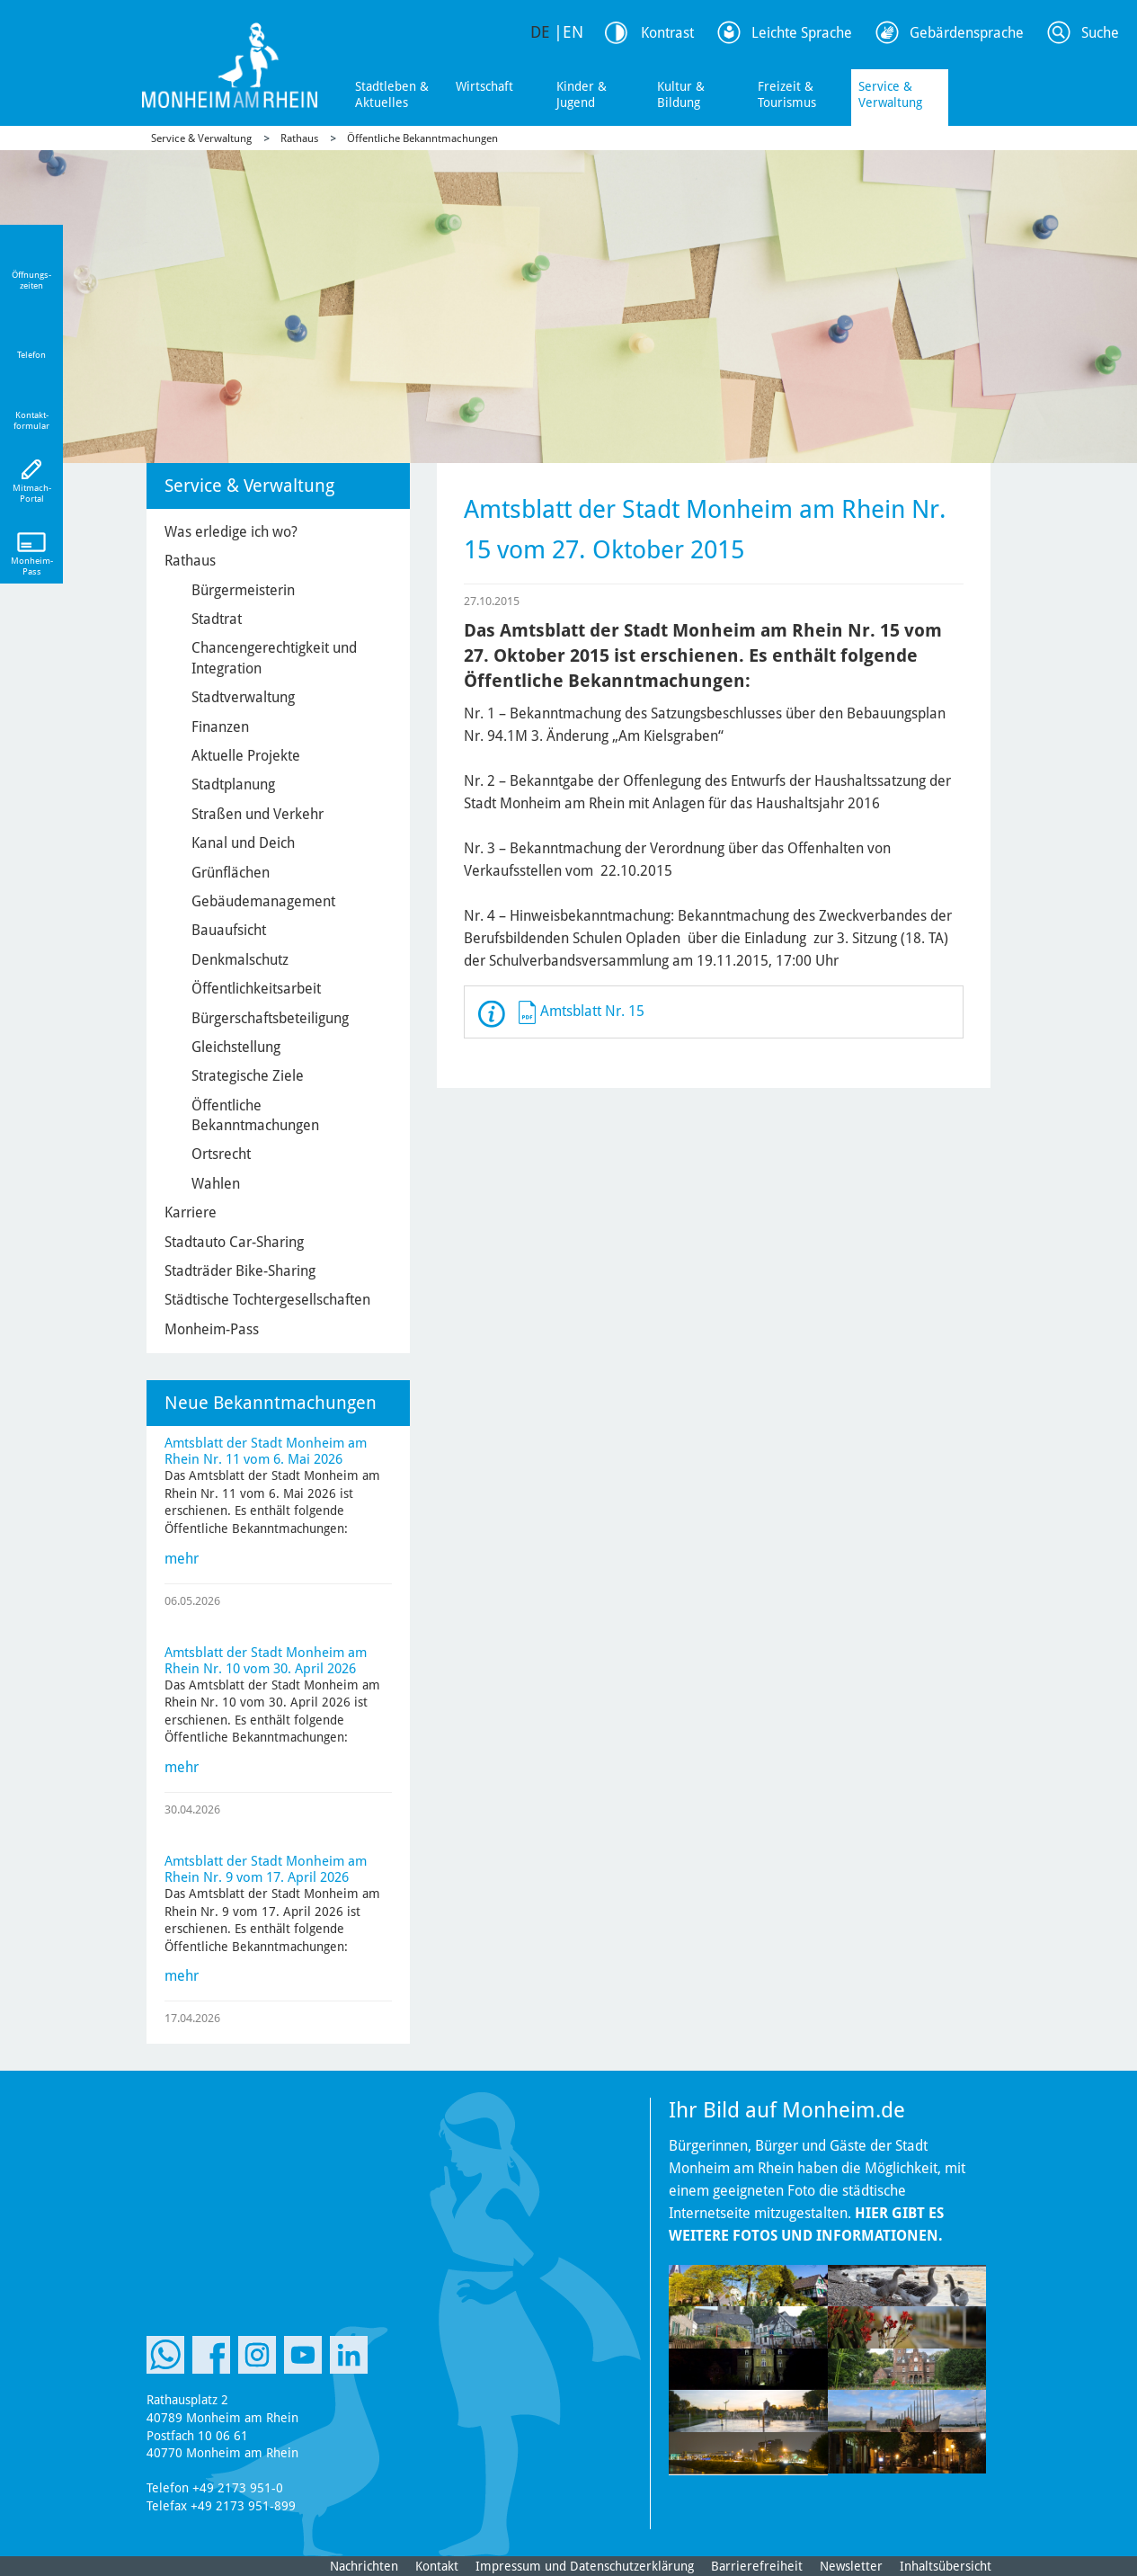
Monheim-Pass (211, 1329)
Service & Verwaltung (890, 94)
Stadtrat (216, 619)
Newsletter (851, 2566)
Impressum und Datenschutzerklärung (584, 2566)
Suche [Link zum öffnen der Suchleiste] (1100, 32)
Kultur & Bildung (681, 94)
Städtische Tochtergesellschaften (267, 1299)
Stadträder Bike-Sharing (239, 1270)
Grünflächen (230, 872)
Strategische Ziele (247, 1075)
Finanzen (220, 726)
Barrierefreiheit (757, 2566)
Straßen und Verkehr (257, 814)
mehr (181, 1558)
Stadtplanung (233, 784)
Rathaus (299, 138)
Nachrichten (364, 2566)
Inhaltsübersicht (945, 2566)
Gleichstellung (235, 1047)
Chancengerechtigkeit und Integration (274, 657)
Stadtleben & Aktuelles (392, 94)
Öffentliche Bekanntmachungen (422, 138)
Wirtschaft (484, 86)
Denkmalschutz (240, 959)
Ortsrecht (221, 1154)
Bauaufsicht (228, 930)
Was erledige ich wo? (231, 531)
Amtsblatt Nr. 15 (592, 1011)
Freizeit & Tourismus (787, 94)
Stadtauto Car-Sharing (234, 1242)
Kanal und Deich (243, 842)
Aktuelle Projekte (245, 755)
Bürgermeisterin (243, 590)
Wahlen (215, 1183)
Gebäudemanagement (263, 901)
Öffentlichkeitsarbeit (256, 988)
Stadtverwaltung (243, 697)
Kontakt (436, 2566)
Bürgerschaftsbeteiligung (270, 1018)
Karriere (190, 1212)
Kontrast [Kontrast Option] (667, 32)
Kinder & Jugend (581, 94)
